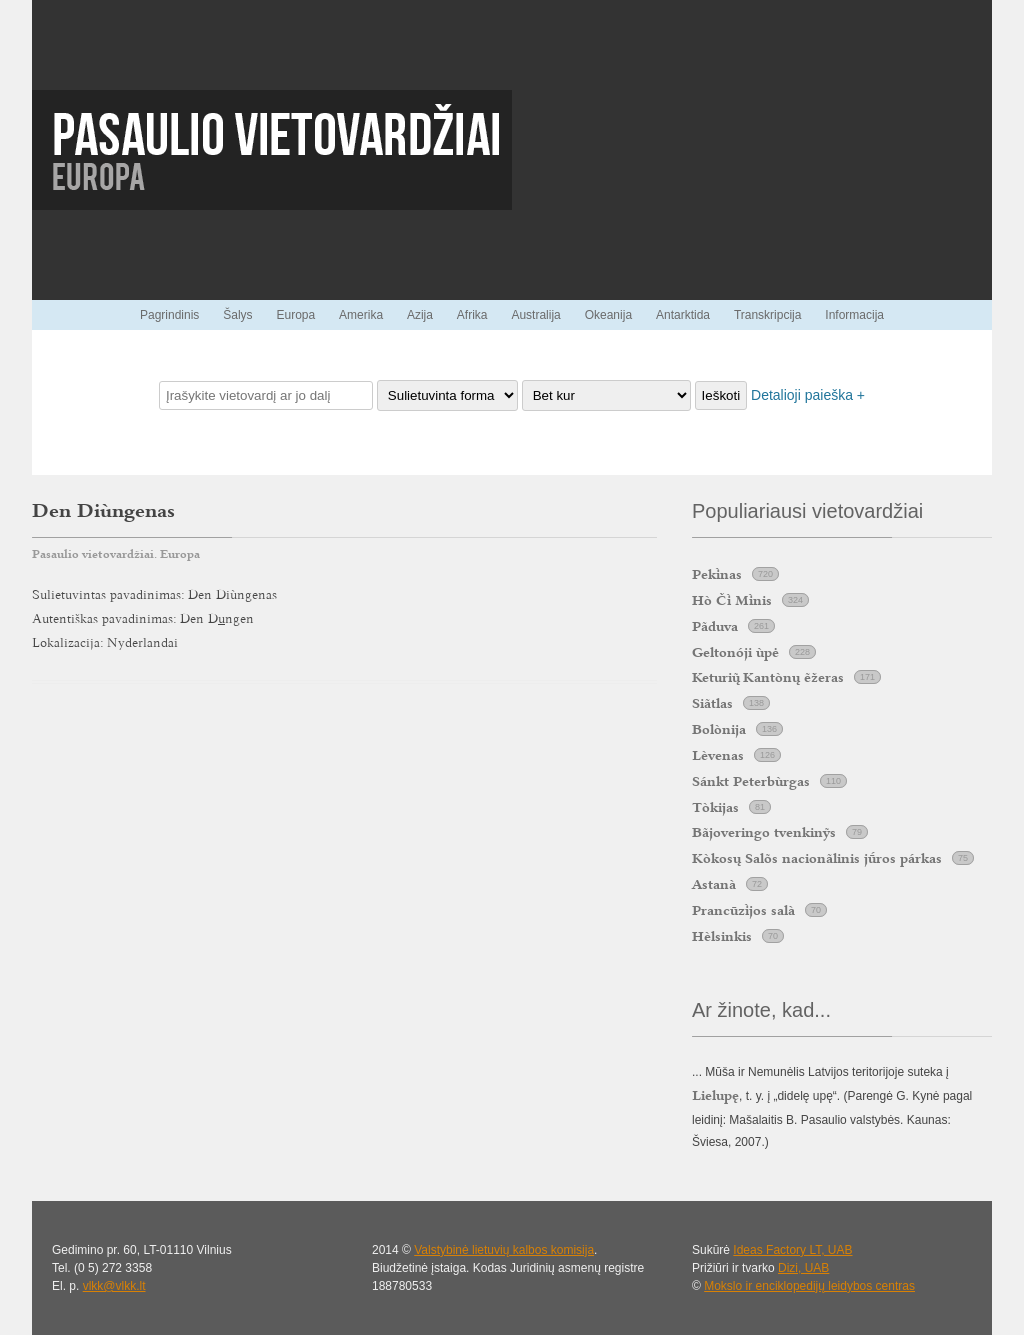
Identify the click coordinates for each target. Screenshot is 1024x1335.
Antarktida (683, 315)
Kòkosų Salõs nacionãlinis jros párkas (817, 858)
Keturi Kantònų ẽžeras (768, 677)
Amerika (361, 315)
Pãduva (715, 626)
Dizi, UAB (803, 1268)
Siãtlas (712, 703)
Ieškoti (721, 395)
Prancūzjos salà (743, 910)
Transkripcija (768, 315)
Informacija (854, 315)
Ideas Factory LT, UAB (792, 1250)
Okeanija (608, 315)
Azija (420, 315)
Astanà (714, 884)
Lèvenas (718, 755)
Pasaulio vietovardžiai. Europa (116, 554)
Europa (295, 315)
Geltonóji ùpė (735, 652)
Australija (535, 315)
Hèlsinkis (722, 936)
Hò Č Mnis (732, 600)
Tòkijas (715, 807)
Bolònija (719, 729)
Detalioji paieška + (808, 395)
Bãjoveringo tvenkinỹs (764, 832)
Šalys (237, 315)
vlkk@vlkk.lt (114, 1286)
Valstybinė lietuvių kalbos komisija (504, 1250)
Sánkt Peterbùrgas (751, 781)
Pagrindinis (169, 315)
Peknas (717, 574)
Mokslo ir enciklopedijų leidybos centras (809, 1286)
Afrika (472, 315)
